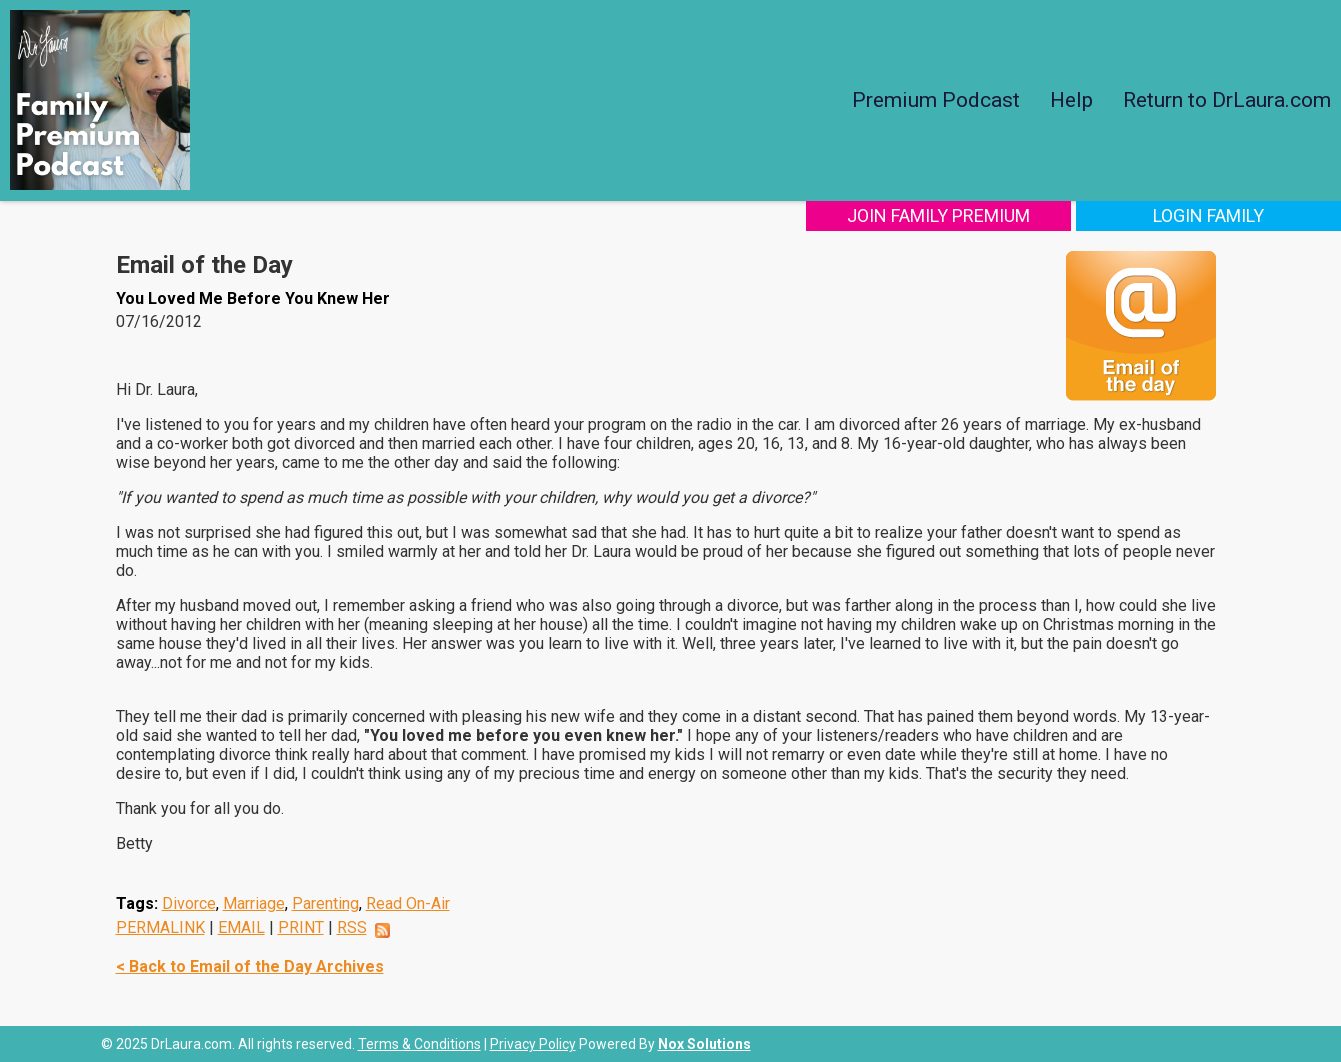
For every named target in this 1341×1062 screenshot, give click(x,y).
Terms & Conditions (419, 1044)
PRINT (301, 927)
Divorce (189, 903)
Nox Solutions (704, 1044)
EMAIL (241, 927)
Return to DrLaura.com (1227, 100)
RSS (352, 927)
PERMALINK (160, 927)
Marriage (254, 903)
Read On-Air (408, 903)
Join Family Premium (938, 215)
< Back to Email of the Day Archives (250, 966)
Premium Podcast (936, 100)
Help (1071, 100)
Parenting (325, 903)
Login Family (1208, 215)
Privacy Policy (533, 1044)
